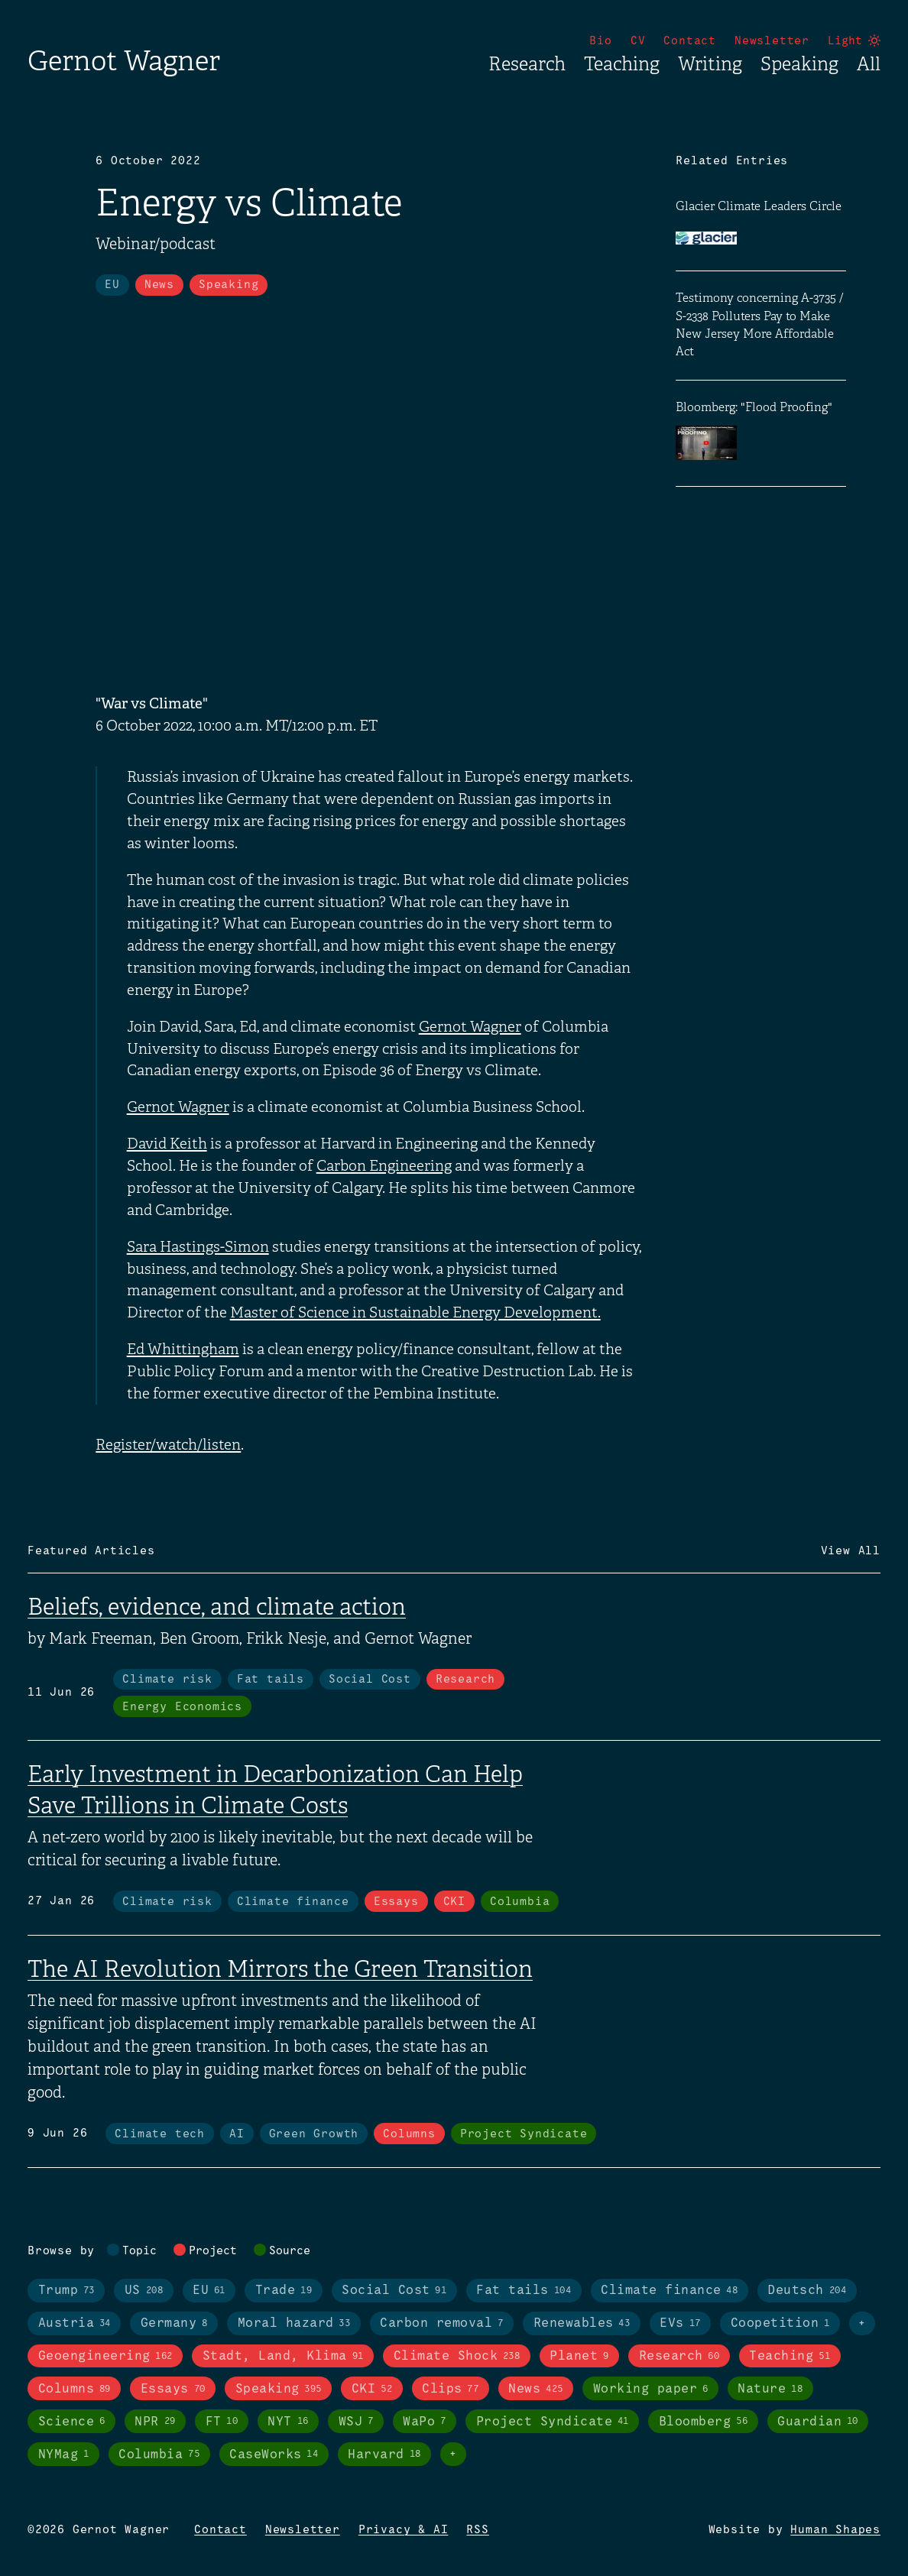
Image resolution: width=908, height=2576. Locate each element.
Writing (710, 64)
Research (527, 64)
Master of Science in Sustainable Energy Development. (415, 1313)
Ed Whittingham (183, 1349)
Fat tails (270, 1679)
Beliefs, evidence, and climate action (217, 1607)
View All (850, 1551)
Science (71, 2421)
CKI (454, 1902)
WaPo (424, 2421)
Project (213, 2251)
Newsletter (772, 41)
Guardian (817, 2421)
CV (638, 41)
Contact (689, 41)
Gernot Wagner (124, 61)
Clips (450, 2389)
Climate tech (160, 2134)
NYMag (63, 2454)
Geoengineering (105, 2356)
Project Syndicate (524, 2134)
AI (237, 2134)
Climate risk (167, 1679)
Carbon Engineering (384, 1166)
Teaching (622, 64)
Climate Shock (457, 2356)
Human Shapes (835, 2530)
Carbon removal (441, 2323)
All (868, 64)
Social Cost (370, 1679)
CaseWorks (273, 2454)
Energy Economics (182, 1707)
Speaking (799, 64)
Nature (770, 2389)
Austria (74, 2323)
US (144, 2291)
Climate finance (293, 1902)
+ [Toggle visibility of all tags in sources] (453, 2454)
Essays (396, 1902)
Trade (283, 2291)
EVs (680, 2323)
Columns (409, 2134)
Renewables (582, 2323)
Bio (600, 41)
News (159, 285)
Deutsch (806, 2291)
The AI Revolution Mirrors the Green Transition (280, 1969)
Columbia (520, 1902)
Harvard (384, 2454)
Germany (174, 2323)
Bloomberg (703, 2421)
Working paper (651, 2389)
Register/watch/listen (168, 1445)
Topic (139, 2251)
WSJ (356, 2421)
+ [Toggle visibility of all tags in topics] (862, 2323)
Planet (579, 2356)
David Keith (167, 1144)
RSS (477, 2530)
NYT (288, 2421)
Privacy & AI (403, 2530)
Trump (66, 2291)
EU (112, 285)
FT (222, 2421)
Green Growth (314, 2134)
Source (289, 2251)
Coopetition (780, 2323)
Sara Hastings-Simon (198, 1247)
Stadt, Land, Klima (283, 2356)
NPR (155, 2421)
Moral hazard (294, 2323)
